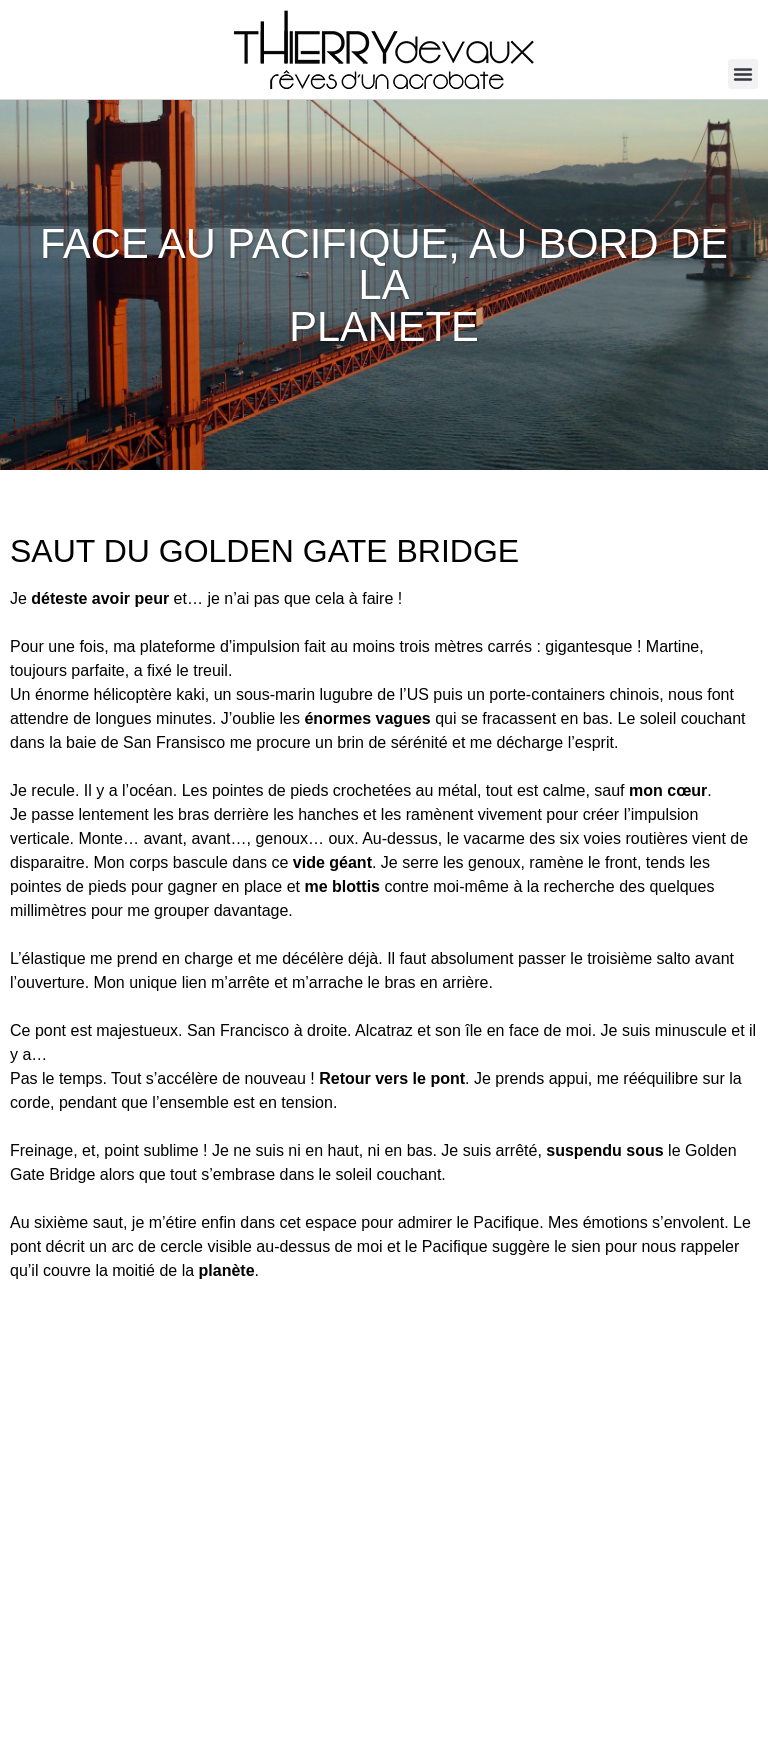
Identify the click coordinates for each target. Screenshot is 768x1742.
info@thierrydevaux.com (89, 1652)
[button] (743, 74)
